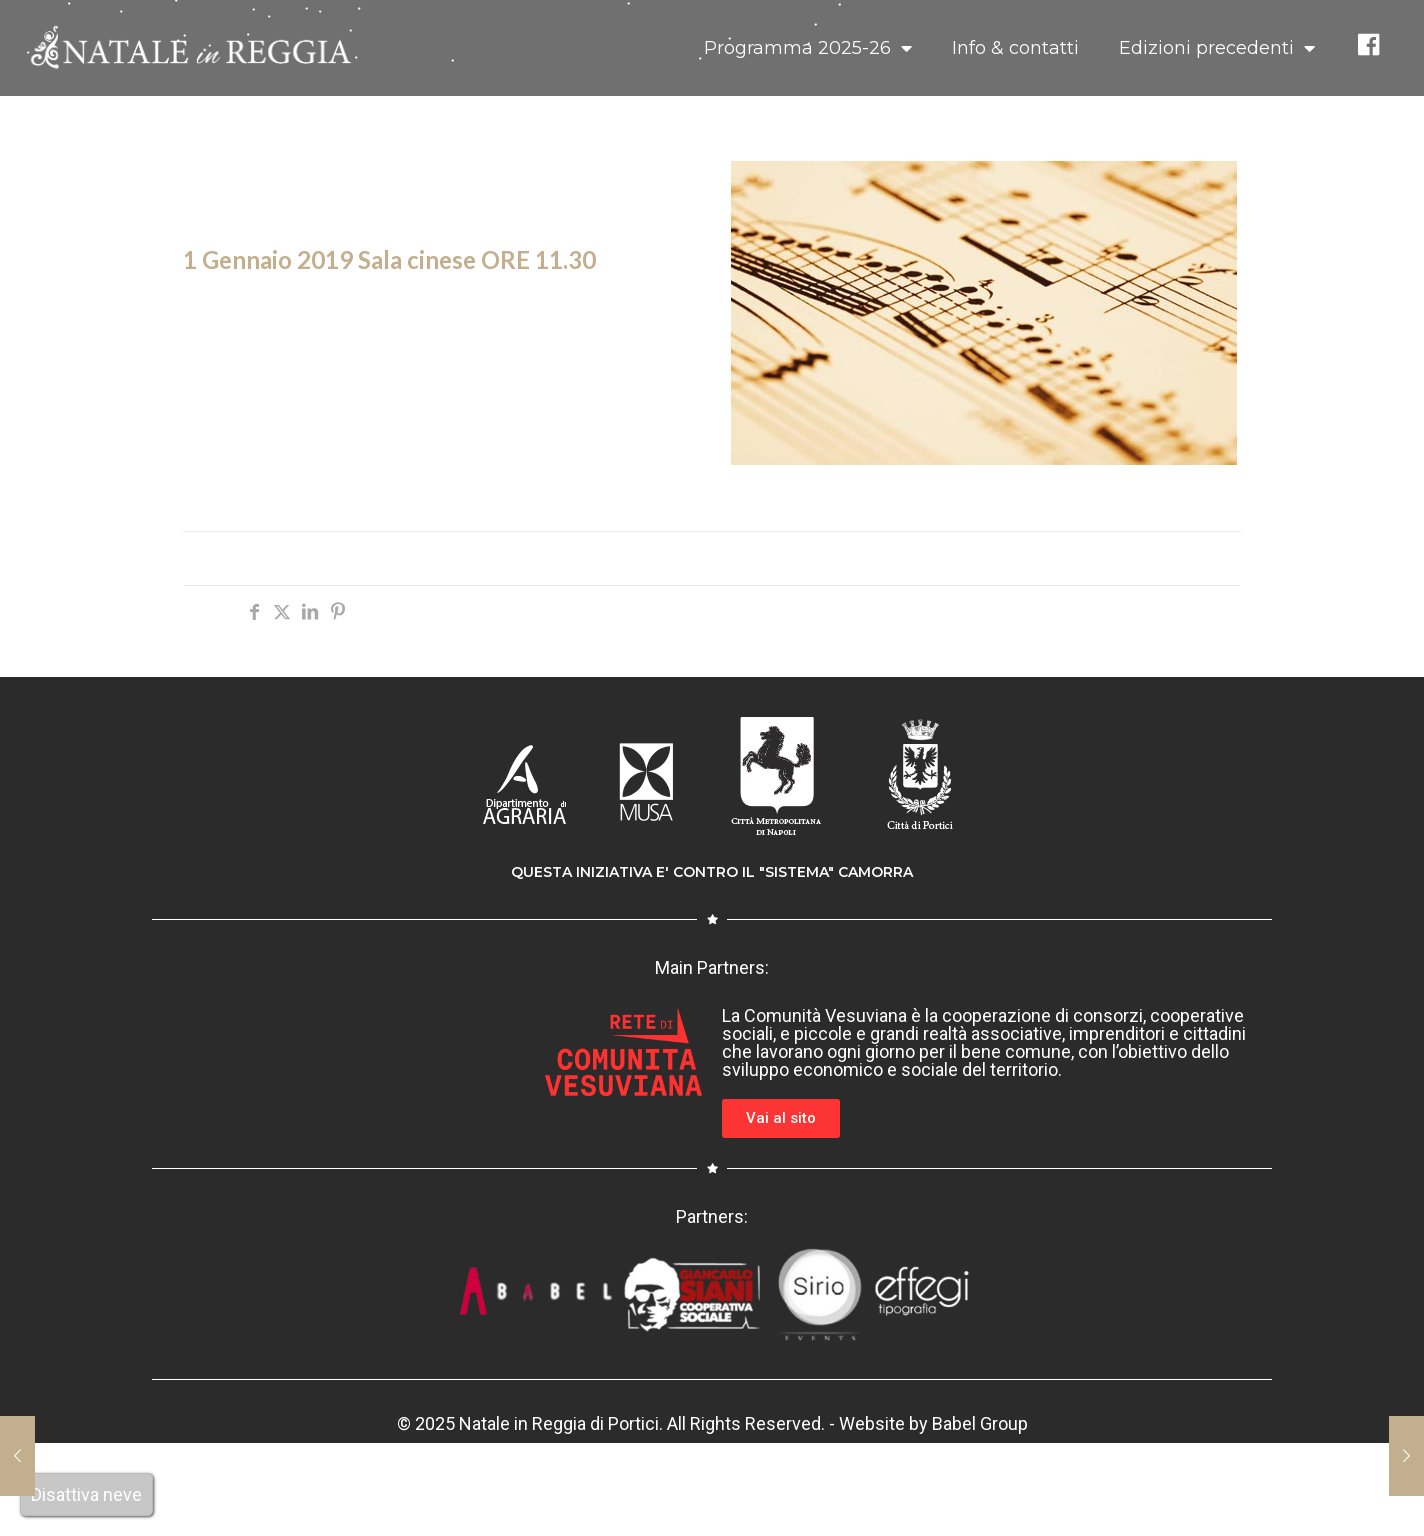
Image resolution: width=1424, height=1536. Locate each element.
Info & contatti (1015, 48)
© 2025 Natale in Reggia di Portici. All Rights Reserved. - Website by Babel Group (712, 1423)
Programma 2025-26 (808, 48)
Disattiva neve (86, 1494)
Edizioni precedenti (1217, 48)
